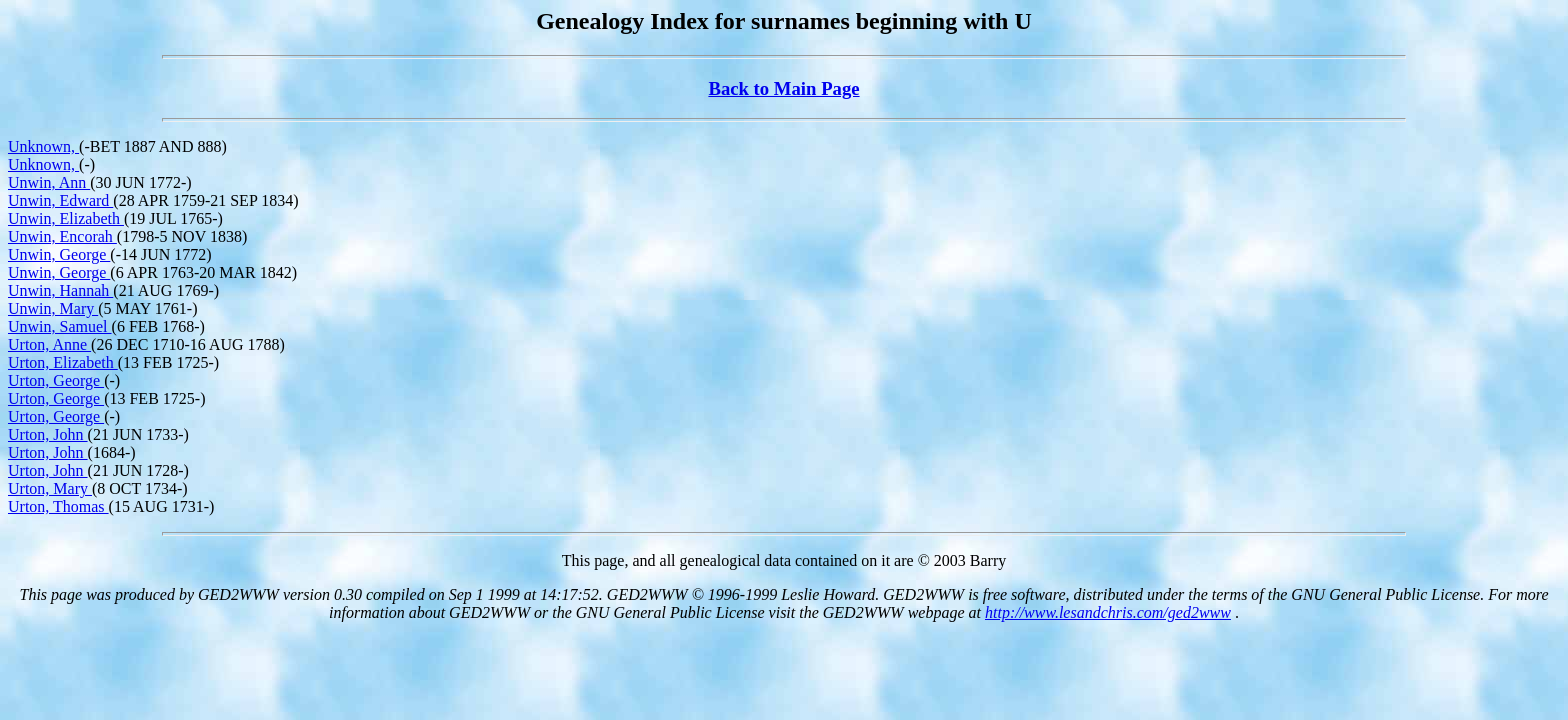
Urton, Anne (49, 344)
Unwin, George (59, 254)
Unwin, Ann (49, 182)
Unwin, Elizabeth (66, 218)
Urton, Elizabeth (63, 362)
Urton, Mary (50, 488)
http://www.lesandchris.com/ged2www (1108, 612)
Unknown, (43, 146)
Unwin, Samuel (60, 326)
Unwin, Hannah (60, 290)
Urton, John (48, 434)
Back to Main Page (783, 88)
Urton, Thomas (58, 506)
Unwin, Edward (60, 200)
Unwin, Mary (53, 308)
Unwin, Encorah (62, 236)
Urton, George (56, 380)
